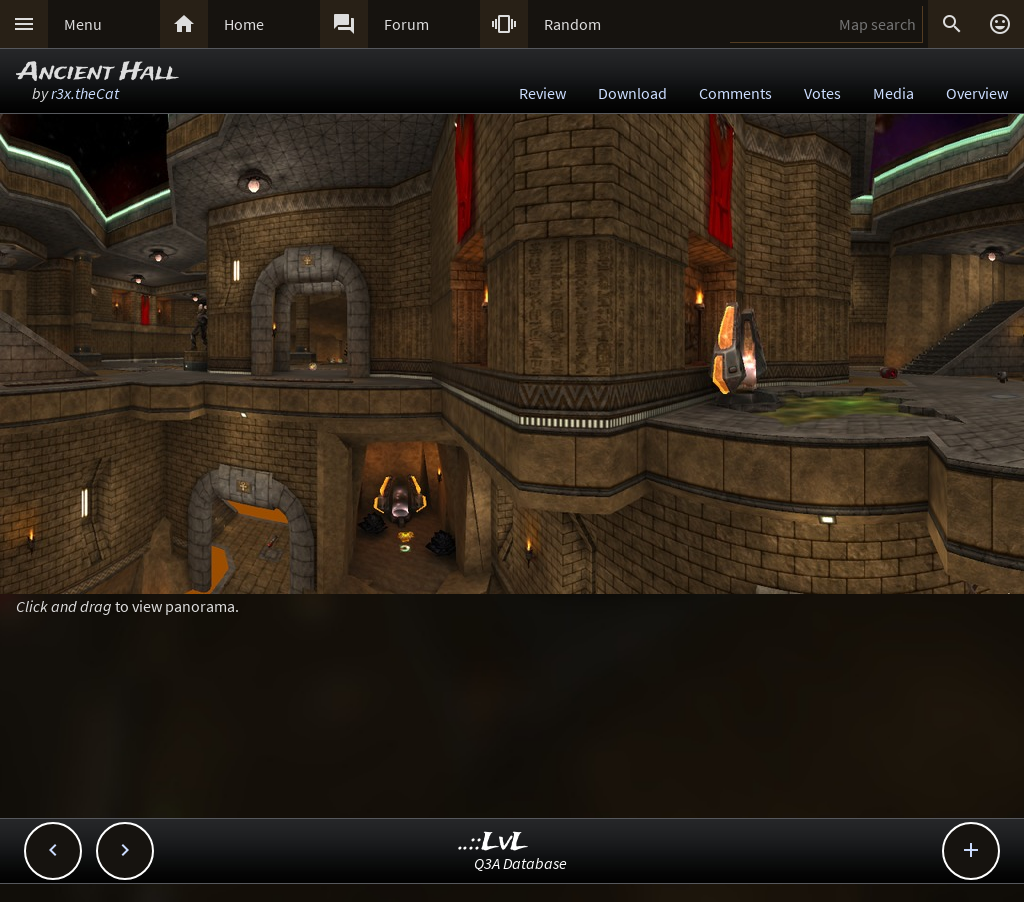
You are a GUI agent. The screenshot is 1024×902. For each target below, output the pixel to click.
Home (244, 24)
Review (542, 93)
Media (893, 93)
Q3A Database (520, 863)
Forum (406, 24)
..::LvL (493, 842)
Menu (83, 24)
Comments (735, 93)
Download (632, 93)
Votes (822, 93)
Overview (977, 93)
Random (572, 24)
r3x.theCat (85, 93)
